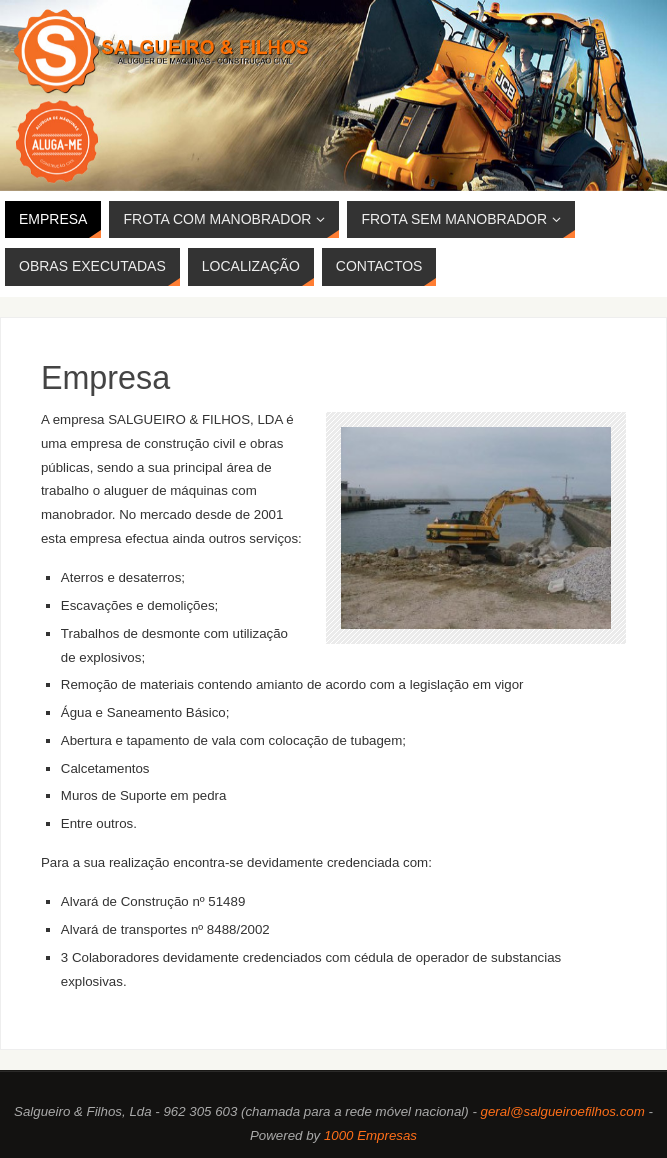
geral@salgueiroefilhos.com (563, 1111)
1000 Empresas (370, 1135)
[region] (333, 95)
